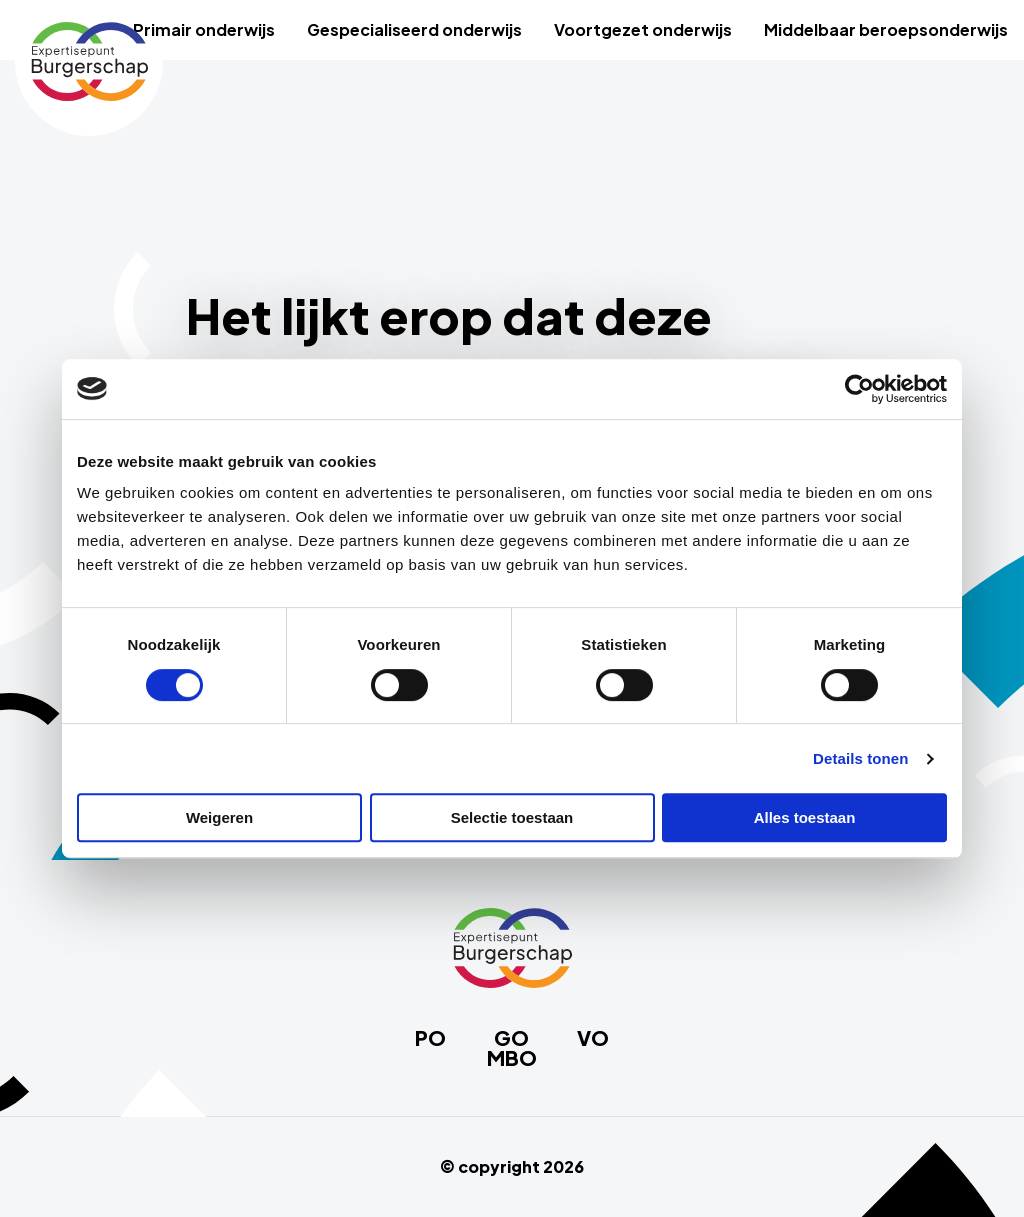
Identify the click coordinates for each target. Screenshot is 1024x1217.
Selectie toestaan (512, 817)
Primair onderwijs (204, 29)
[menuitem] (204, 30)
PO (430, 1038)
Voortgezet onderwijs (643, 29)
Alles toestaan (805, 817)
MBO (512, 1058)
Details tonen (860, 758)
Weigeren (219, 817)
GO (511, 1038)
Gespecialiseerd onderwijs (414, 29)
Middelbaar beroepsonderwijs (886, 29)
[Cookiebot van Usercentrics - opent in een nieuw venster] (859, 389)
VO (593, 1038)
